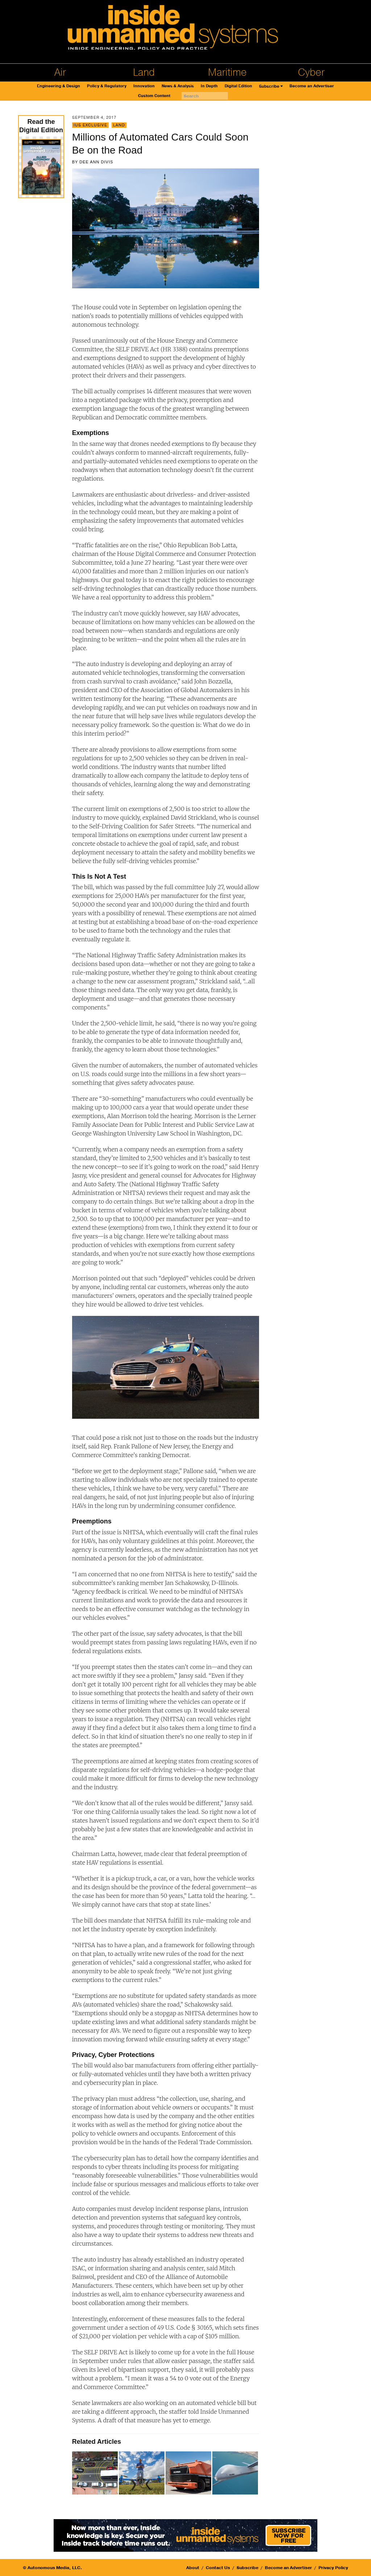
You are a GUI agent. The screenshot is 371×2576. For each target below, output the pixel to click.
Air (60, 72)
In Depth (209, 86)
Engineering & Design (58, 86)
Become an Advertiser (311, 86)
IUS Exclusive (90, 125)
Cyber (311, 72)
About (192, 2568)
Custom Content (154, 96)
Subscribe (269, 86)
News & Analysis (178, 86)
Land (144, 72)
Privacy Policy (333, 2568)
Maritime (227, 72)
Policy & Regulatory (106, 86)
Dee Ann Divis (96, 162)
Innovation (144, 86)
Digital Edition (238, 86)
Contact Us (218, 2568)
